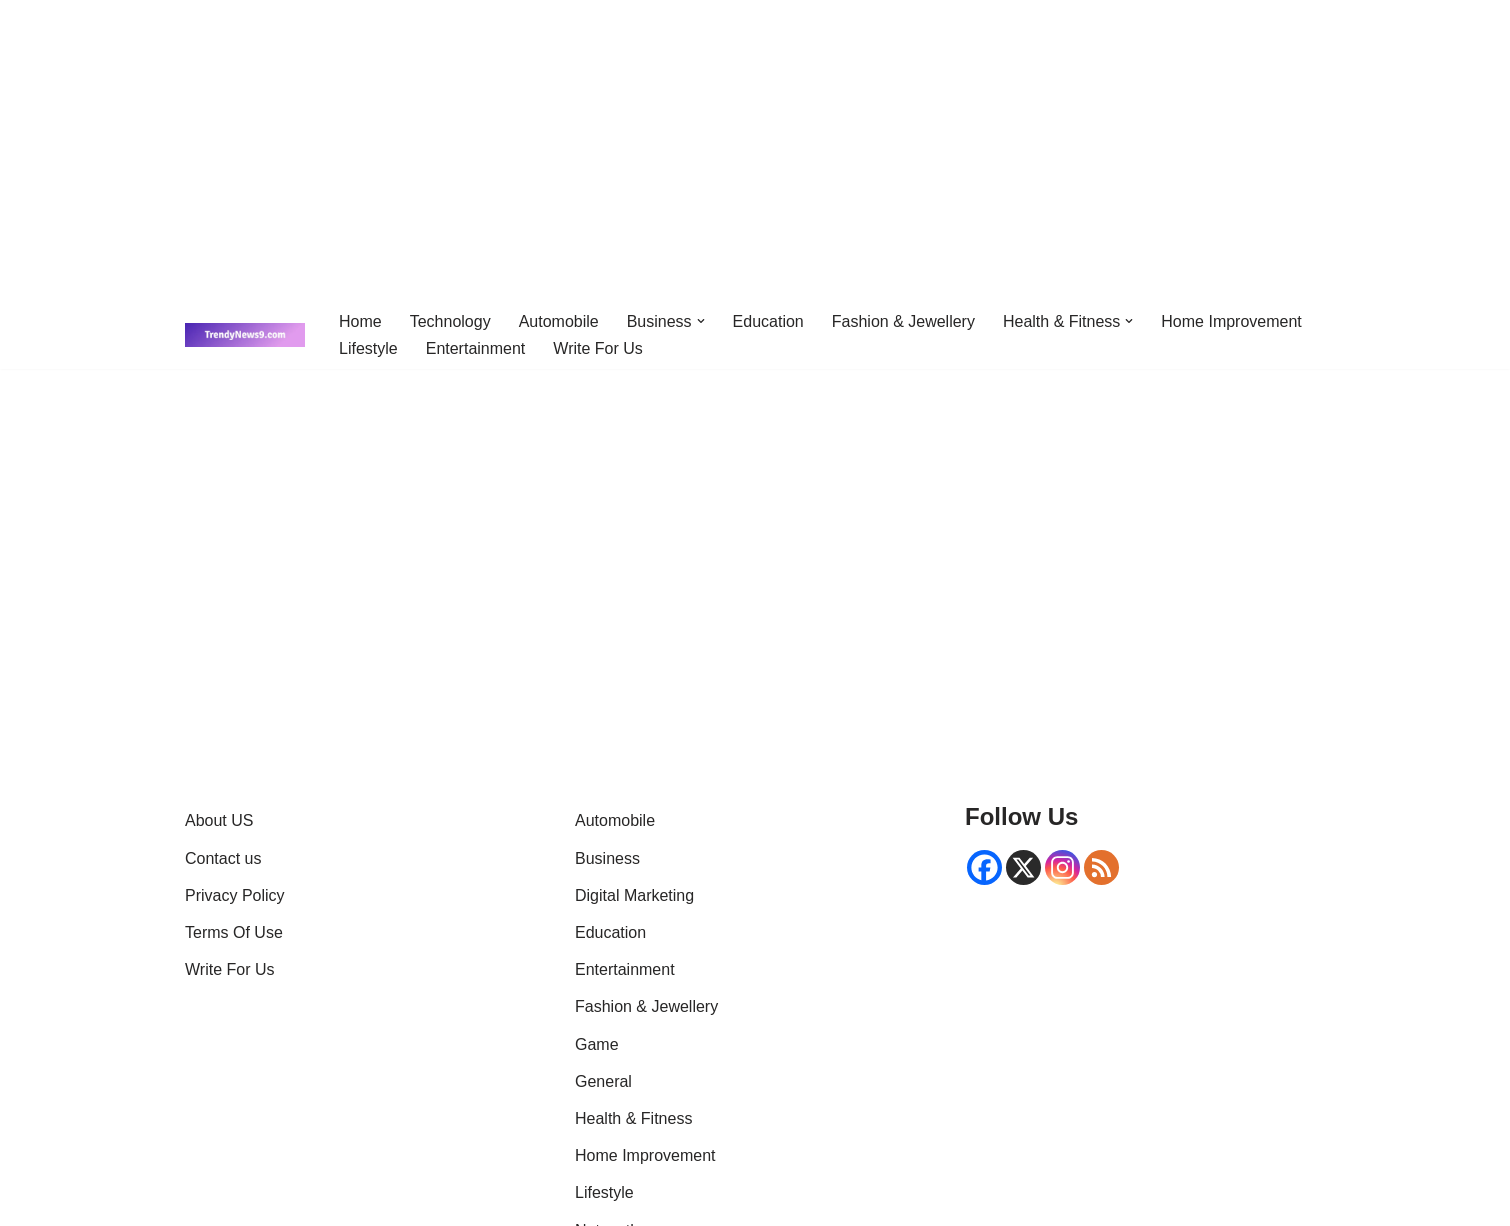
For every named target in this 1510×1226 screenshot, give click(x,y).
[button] (701, 321)
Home (360, 321)
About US (219, 820)
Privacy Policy (235, 895)
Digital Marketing (634, 895)
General (603, 1081)
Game (597, 1044)
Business (607, 858)
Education (768, 321)
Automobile (559, 321)
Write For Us (597, 348)
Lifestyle (368, 348)
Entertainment (476, 348)
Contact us (223, 858)
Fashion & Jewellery (903, 321)
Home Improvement (1231, 321)
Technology (450, 321)
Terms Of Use (234, 932)
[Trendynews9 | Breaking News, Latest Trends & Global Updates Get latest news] (245, 335)
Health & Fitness (633, 1118)
